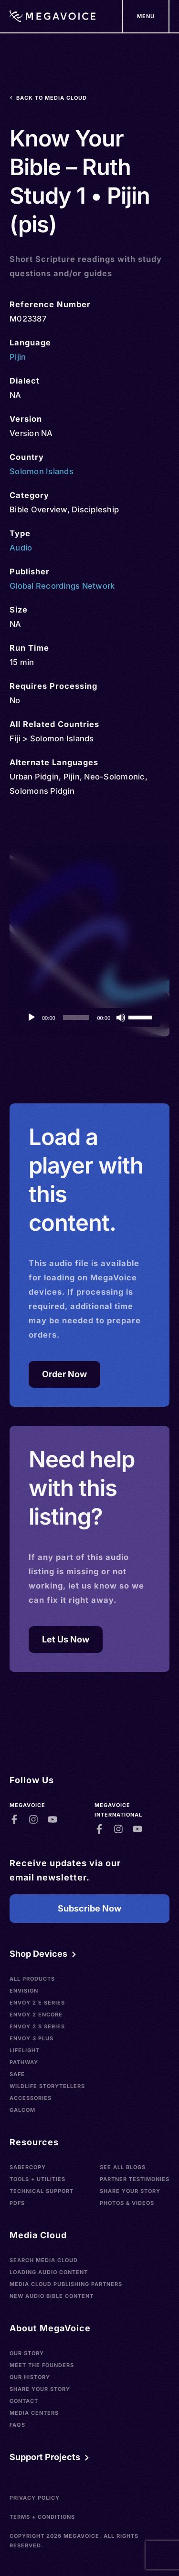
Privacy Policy (35, 2497)
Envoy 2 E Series (37, 2002)
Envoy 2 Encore (36, 2014)
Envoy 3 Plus (31, 2038)
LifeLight (25, 2050)
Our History (30, 2377)
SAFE (17, 2074)
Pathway (24, 2062)
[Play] (31, 1017)
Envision (24, 1990)
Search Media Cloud (44, 2260)
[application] (89, 1017)
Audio (21, 547)
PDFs (17, 2203)
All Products (32, 1978)
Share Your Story (130, 2191)
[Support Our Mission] (145, 16)
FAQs (17, 2424)
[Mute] (121, 1017)
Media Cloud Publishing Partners (66, 2284)
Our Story (27, 2353)
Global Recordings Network (62, 586)
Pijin (18, 357)
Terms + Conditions (42, 2517)
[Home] (52, 16)
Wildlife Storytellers (47, 2086)
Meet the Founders (42, 2365)
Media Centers (34, 2413)
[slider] (76, 1017)
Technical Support (42, 2191)
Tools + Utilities (37, 2179)
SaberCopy (28, 2167)
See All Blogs (123, 2167)
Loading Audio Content (49, 2272)
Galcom (22, 2110)
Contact (24, 2401)
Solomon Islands (42, 471)
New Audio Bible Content (52, 2296)
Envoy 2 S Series (37, 2026)
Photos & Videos (127, 2203)
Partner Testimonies (134, 2179)
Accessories (31, 2098)
